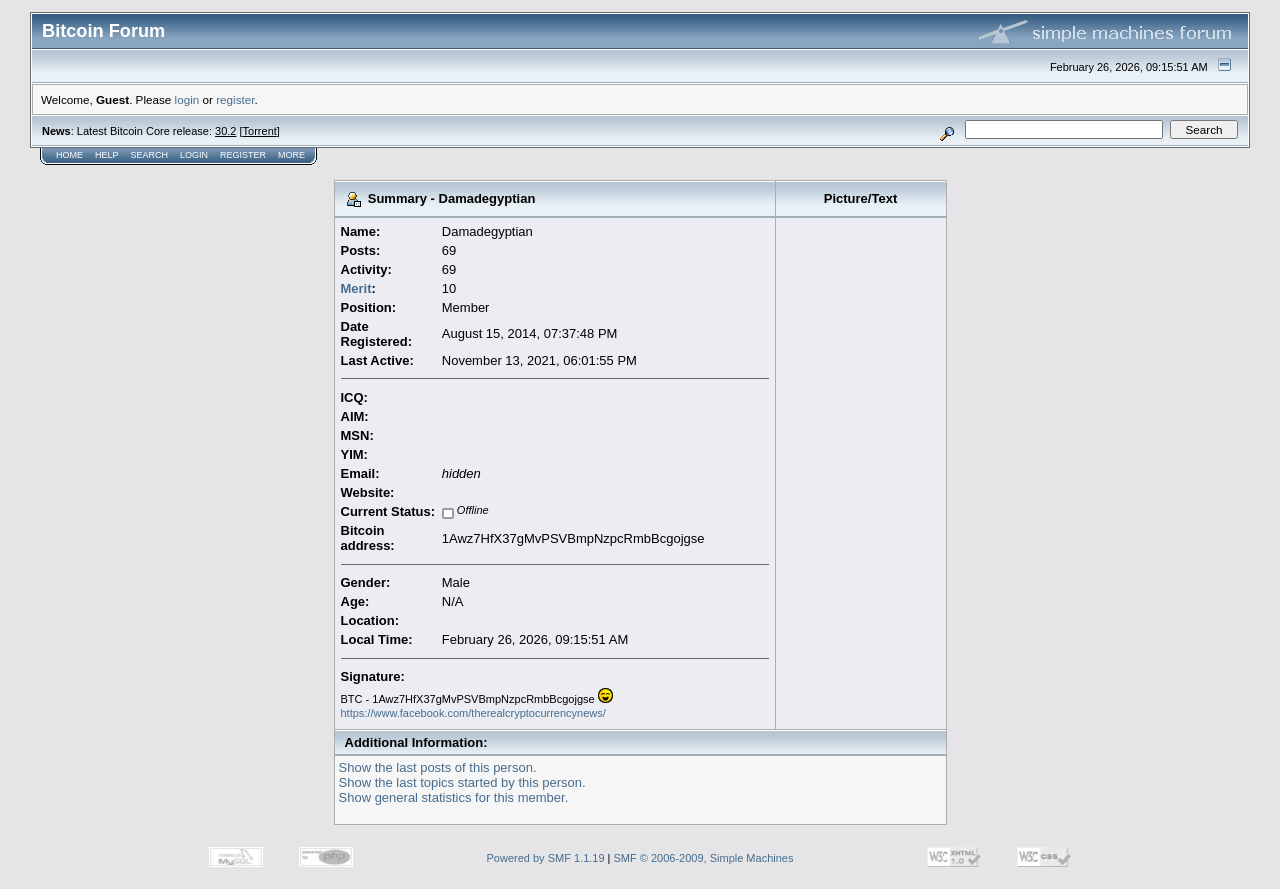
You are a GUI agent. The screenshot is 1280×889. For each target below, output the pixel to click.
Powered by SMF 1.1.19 (546, 858)
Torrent (260, 131)
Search (150, 155)
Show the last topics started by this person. (462, 782)
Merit (356, 288)
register (235, 99)
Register (243, 155)
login (187, 99)
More (291, 155)
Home (69, 155)
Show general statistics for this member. (454, 797)
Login (194, 155)
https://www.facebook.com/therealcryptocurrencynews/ (473, 713)
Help (107, 155)
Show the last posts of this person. (438, 767)
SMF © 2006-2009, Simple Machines (704, 858)
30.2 (225, 131)
